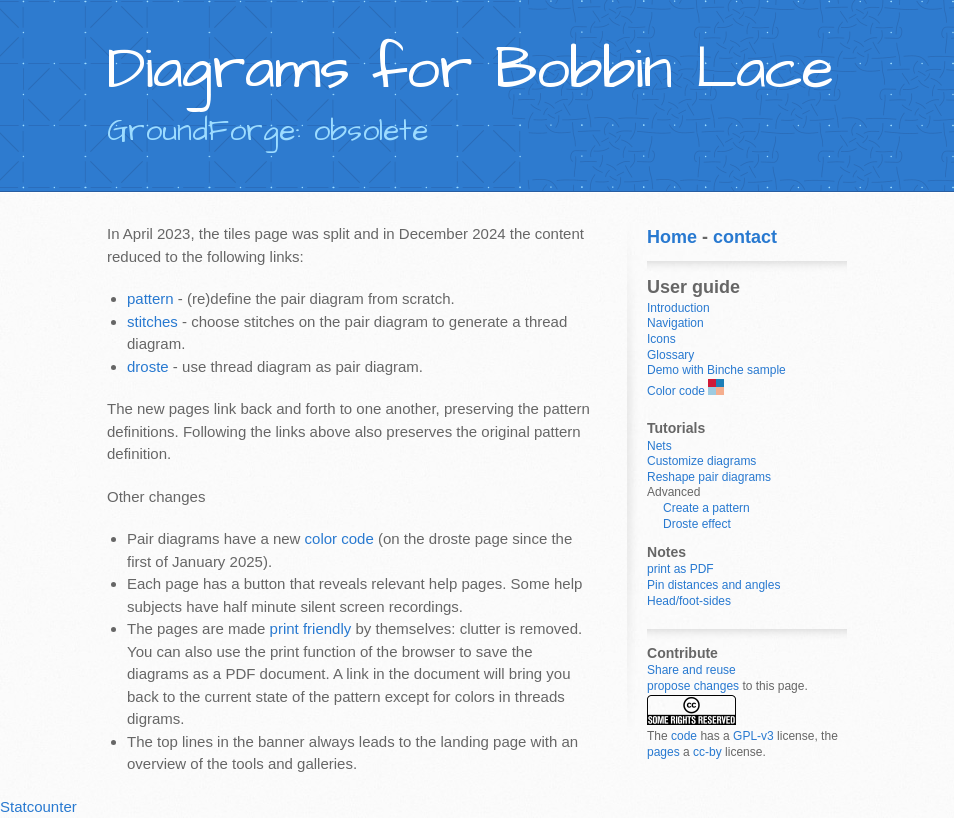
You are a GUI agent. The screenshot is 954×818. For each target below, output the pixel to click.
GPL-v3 (753, 736)
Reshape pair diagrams (709, 477)
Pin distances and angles (713, 585)
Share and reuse (691, 670)
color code (339, 538)
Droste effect (697, 524)
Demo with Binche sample (716, 370)
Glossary (670, 355)
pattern (150, 298)
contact (745, 237)
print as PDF (680, 569)
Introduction (678, 308)
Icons (661, 339)
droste (148, 366)
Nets (659, 446)
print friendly (311, 628)
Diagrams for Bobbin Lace (470, 69)
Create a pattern (706, 508)
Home (672, 237)
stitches (152, 321)
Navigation (675, 323)
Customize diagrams (701, 461)
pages (663, 752)
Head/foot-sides (689, 601)
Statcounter (38, 806)
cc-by (707, 752)
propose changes (693, 686)
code (684, 736)
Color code (676, 391)
